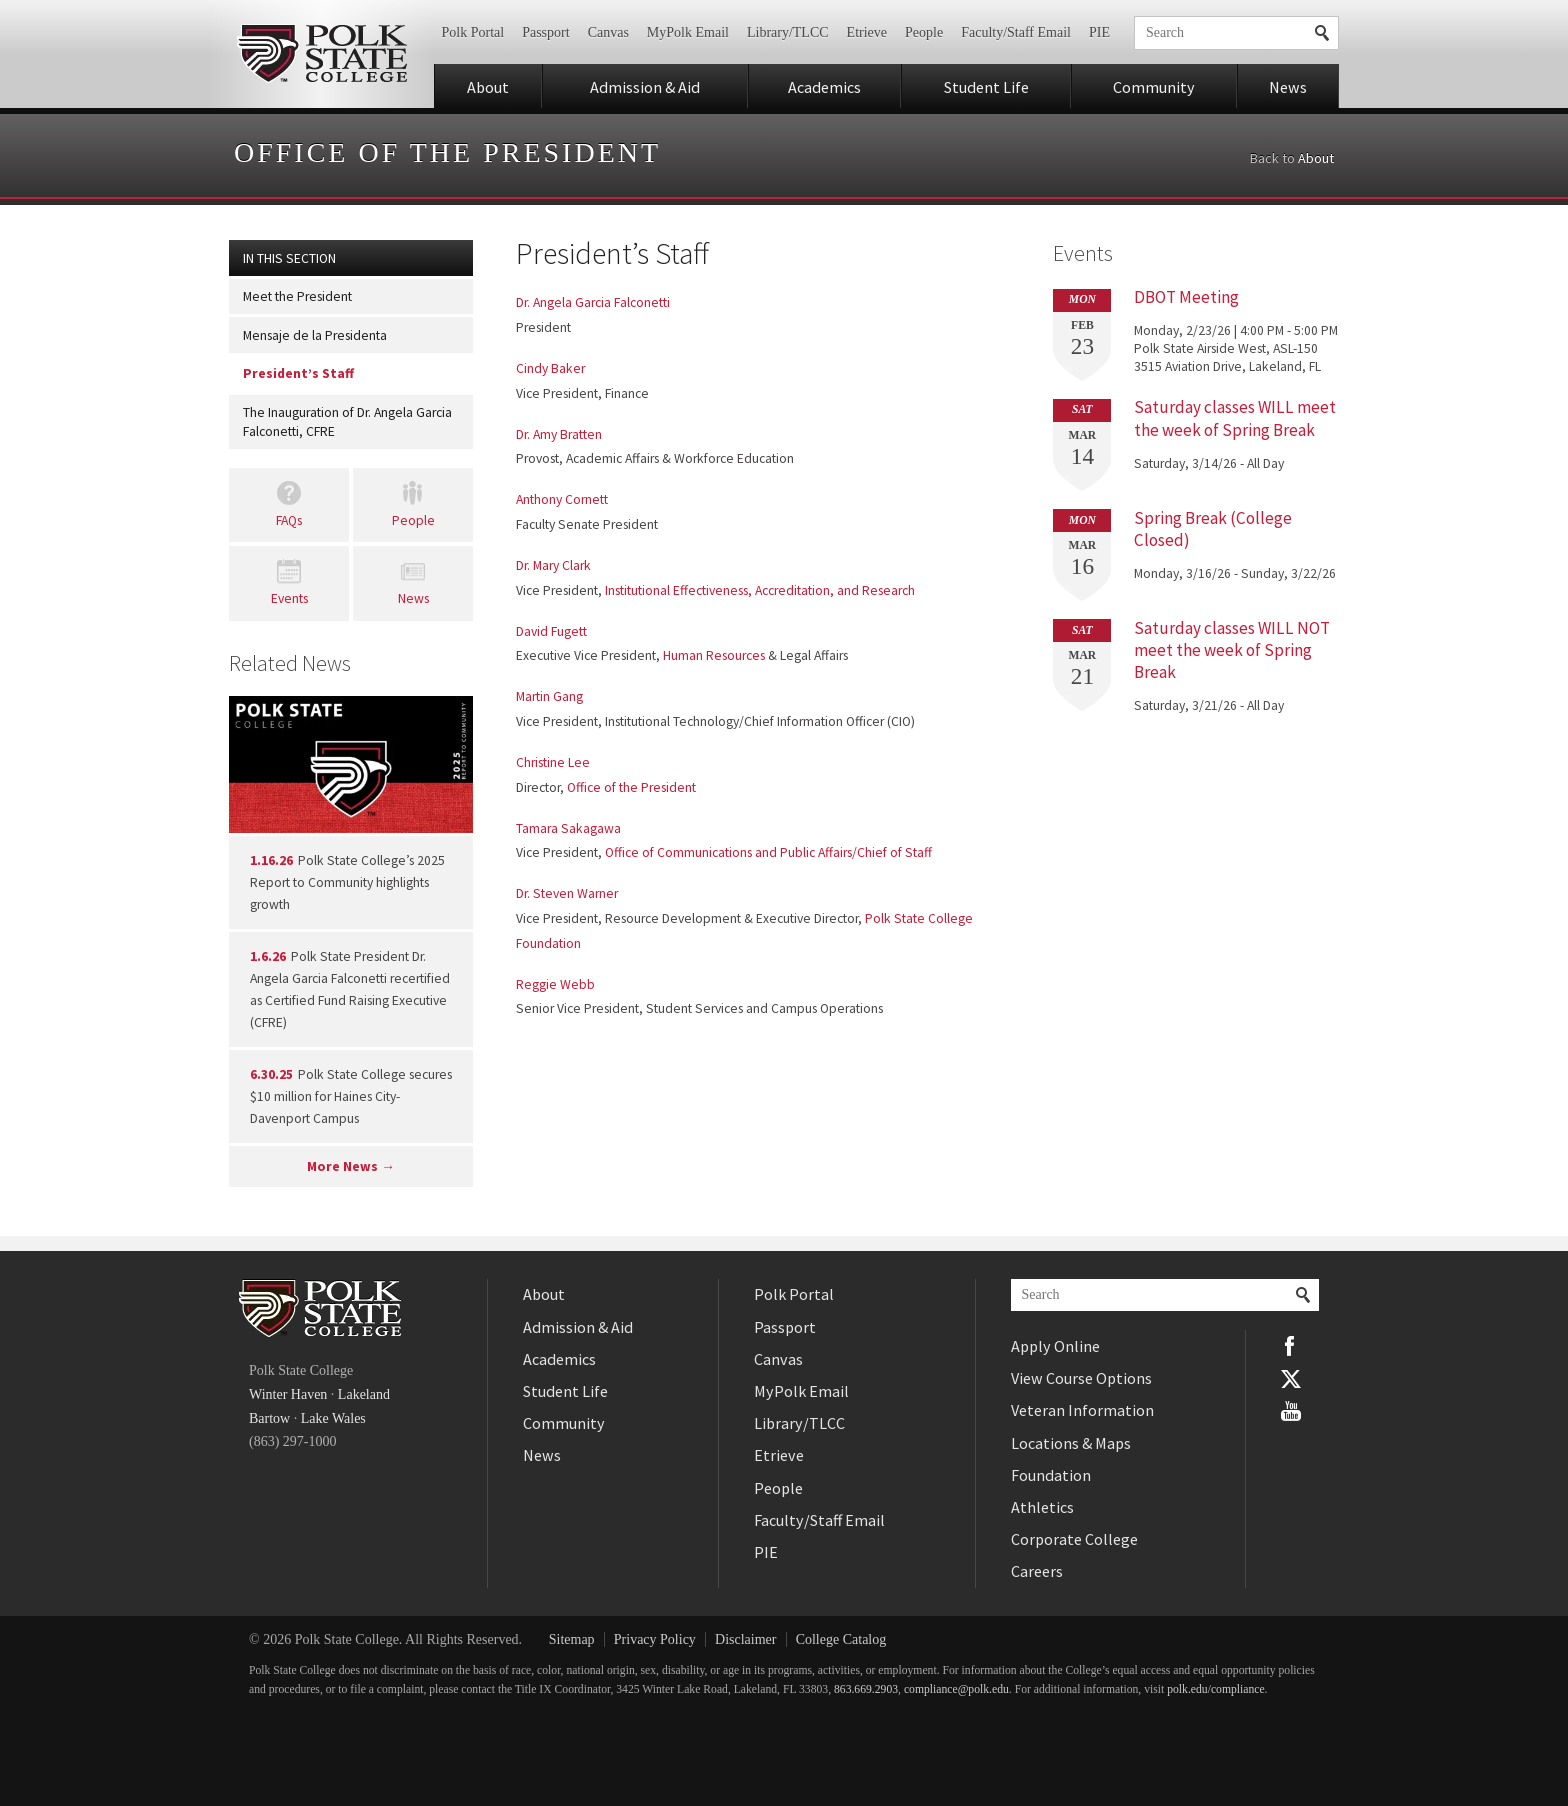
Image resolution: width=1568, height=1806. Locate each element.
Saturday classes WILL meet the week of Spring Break (1235, 418)
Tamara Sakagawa (568, 828)
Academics (824, 87)
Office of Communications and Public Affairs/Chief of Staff (768, 852)
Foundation (1051, 1475)
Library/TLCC (788, 32)
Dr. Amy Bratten (559, 434)
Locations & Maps (1071, 1443)
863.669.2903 (866, 1689)
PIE (1099, 32)
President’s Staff (298, 373)
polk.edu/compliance (1215, 1689)
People (924, 32)
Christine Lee (553, 762)
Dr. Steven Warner (567, 893)
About (488, 87)
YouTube (1291, 1411)
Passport (545, 32)
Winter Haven (288, 1394)
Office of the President (447, 152)
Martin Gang (549, 696)
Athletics (1042, 1507)
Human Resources (714, 655)
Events (289, 598)
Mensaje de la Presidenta (315, 335)
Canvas (608, 32)
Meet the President (297, 296)
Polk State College (321, 54)
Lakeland (364, 1394)
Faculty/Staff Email (1016, 32)
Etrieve (867, 32)
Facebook (1291, 1346)
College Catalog (841, 1639)
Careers (1037, 1571)
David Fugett (551, 631)
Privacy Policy (655, 1639)
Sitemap (572, 1639)
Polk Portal (473, 32)
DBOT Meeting (1186, 297)
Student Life (986, 87)
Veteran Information (1082, 1410)
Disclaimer (745, 1639)
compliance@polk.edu (956, 1689)
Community (1154, 87)
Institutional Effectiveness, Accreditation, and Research (760, 590)
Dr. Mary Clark (553, 565)
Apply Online (1055, 1346)
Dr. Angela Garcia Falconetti (593, 302)
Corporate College (1074, 1539)
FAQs (289, 520)
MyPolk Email (688, 32)
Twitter (1291, 1378)
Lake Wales (333, 1418)
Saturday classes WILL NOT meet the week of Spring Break (1232, 650)
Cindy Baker (550, 368)
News (1288, 87)
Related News (290, 663)
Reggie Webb (555, 984)
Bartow (269, 1418)
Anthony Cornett (562, 499)
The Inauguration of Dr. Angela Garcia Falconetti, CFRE (347, 422)
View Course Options (1081, 1378)
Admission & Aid (645, 87)
